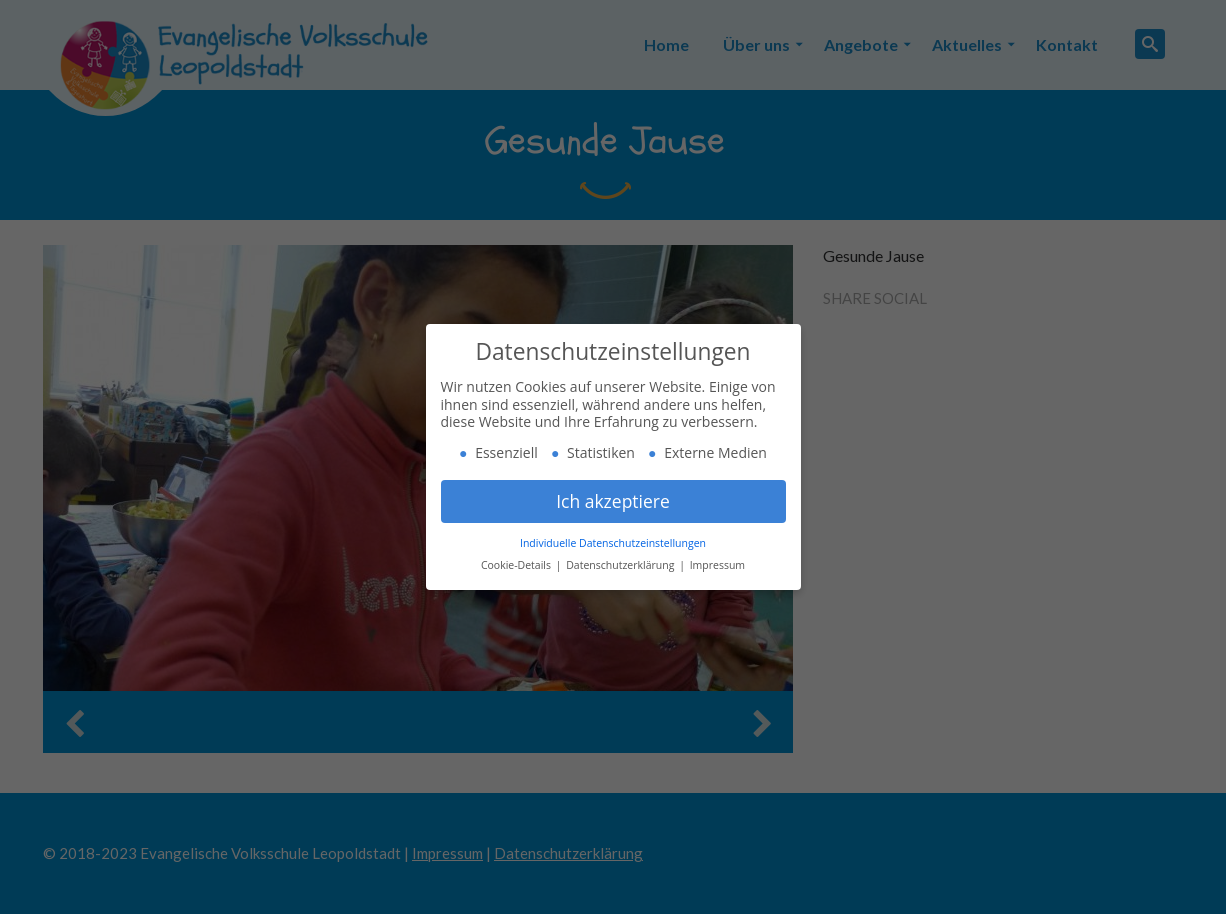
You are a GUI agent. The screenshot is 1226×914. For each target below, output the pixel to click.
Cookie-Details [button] (517, 565)
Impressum (717, 565)
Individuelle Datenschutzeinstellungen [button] (613, 543)
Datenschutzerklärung (621, 565)
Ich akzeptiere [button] (613, 501)
